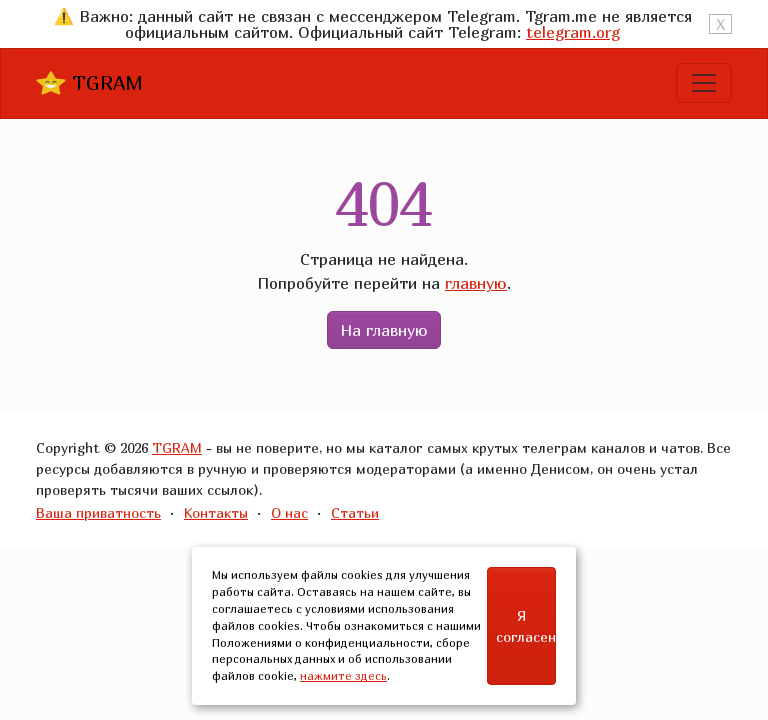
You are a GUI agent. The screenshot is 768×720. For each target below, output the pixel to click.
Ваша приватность (98, 512)
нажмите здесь (343, 675)
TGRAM (89, 83)
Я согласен (526, 626)
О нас (289, 512)
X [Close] (720, 24)
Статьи (355, 512)
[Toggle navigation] (704, 83)
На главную (384, 330)
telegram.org (573, 32)
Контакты (216, 512)
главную (476, 283)
